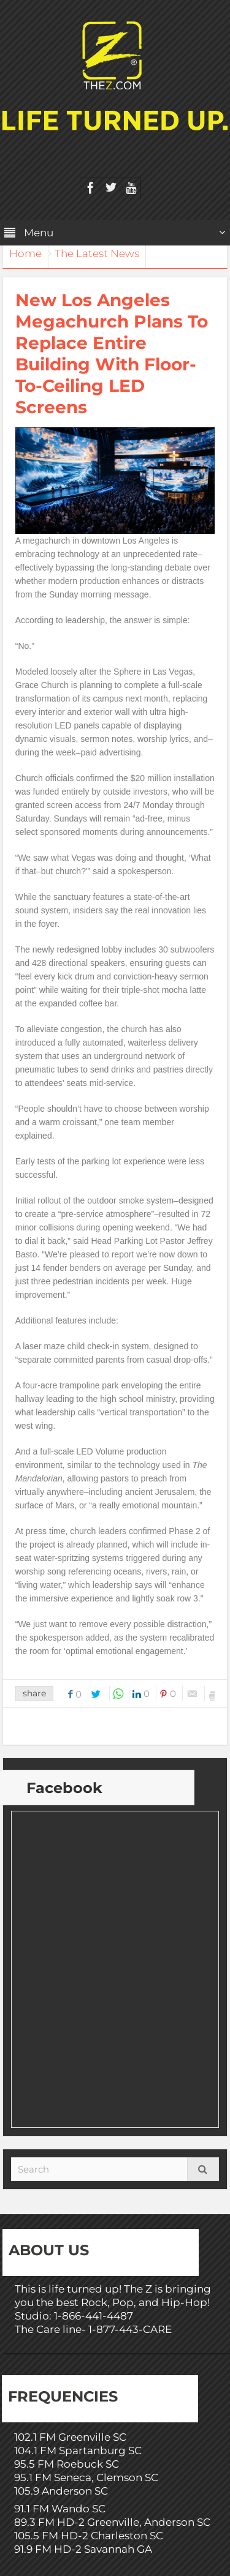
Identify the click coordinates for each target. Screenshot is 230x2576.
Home (25, 253)
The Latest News (97, 253)
